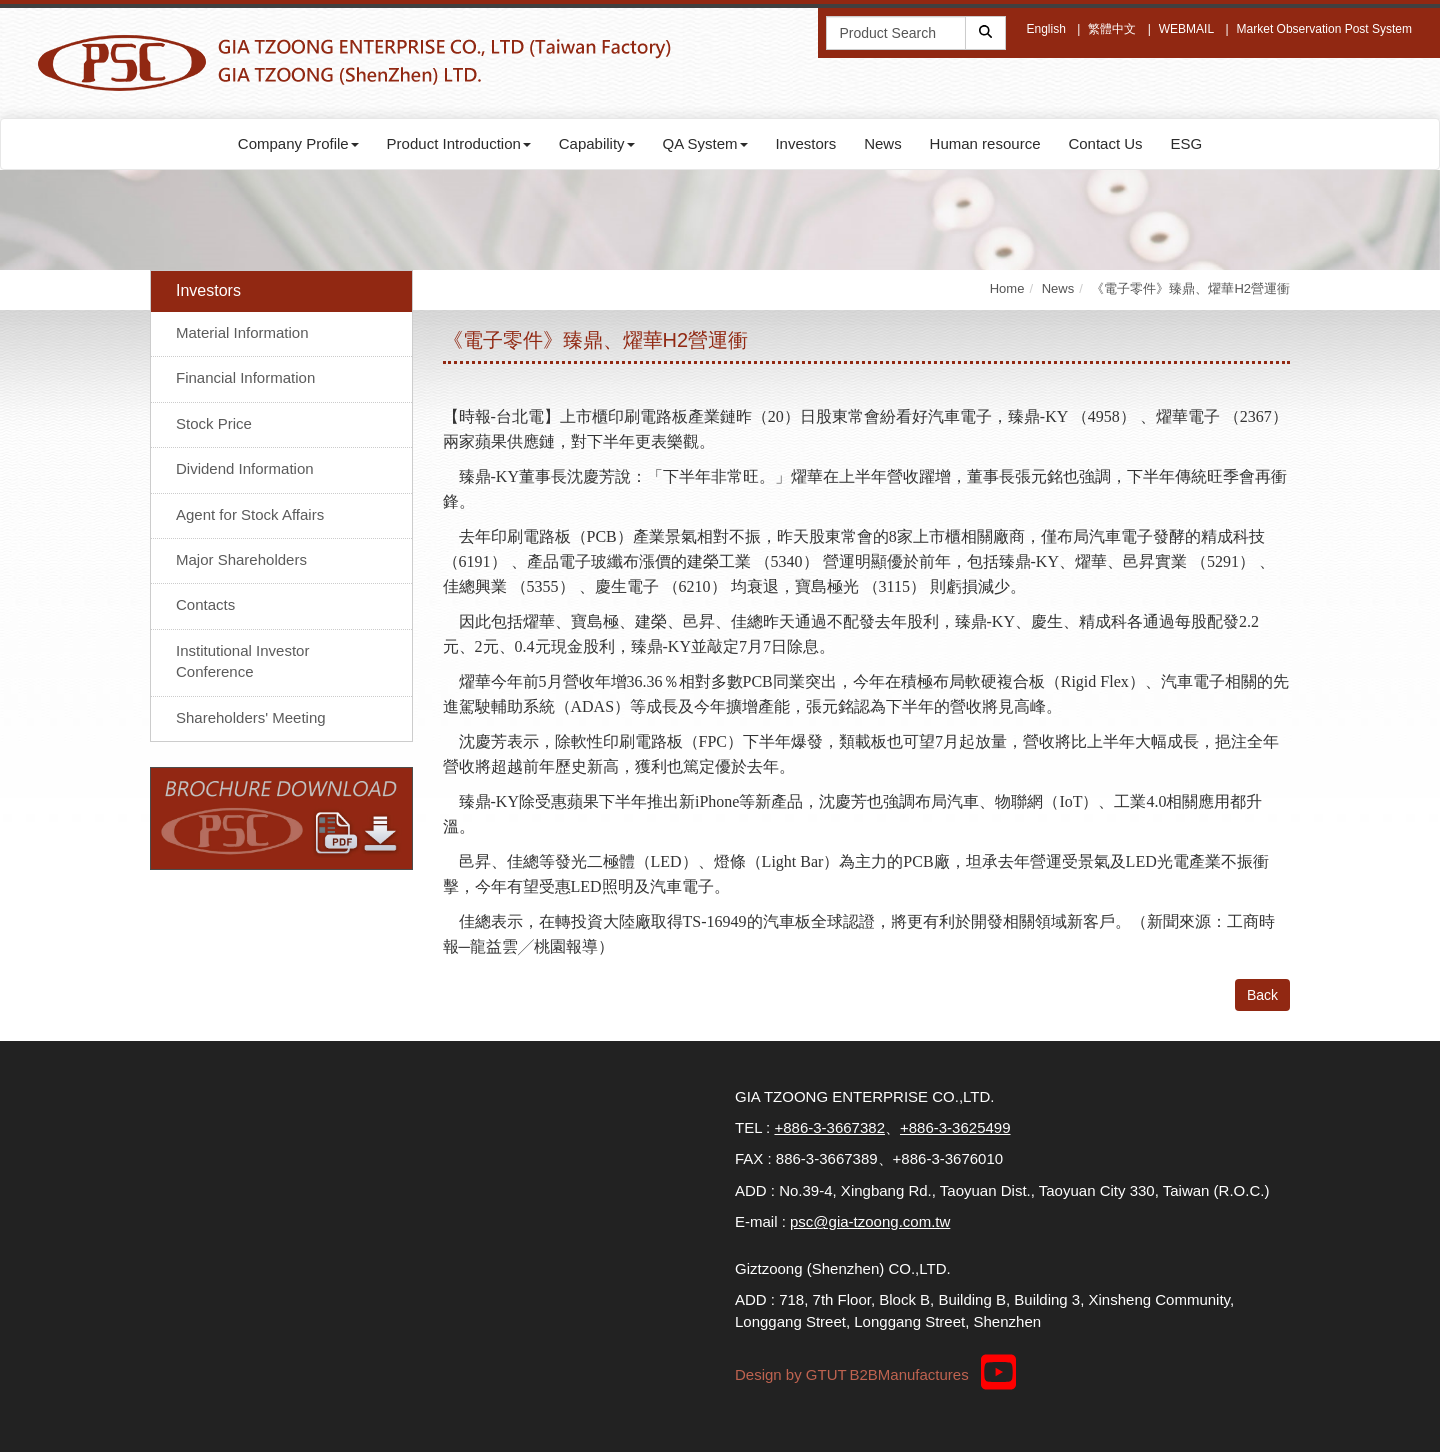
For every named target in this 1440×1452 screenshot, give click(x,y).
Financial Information (245, 377)
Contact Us (1105, 143)
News (883, 143)
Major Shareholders (241, 559)
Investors (805, 143)
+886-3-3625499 (955, 1127)
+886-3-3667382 (829, 1127)
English (1045, 29)
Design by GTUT (791, 1374)
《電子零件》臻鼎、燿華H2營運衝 (1190, 288)
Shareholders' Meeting (251, 717)
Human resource (985, 143)
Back (1262, 995)
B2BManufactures (908, 1374)
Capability (597, 143)
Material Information (242, 332)
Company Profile (298, 143)
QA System (705, 143)
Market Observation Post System (1324, 29)
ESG (1186, 143)
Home (1007, 288)
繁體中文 (1112, 29)
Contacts (205, 604)
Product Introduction (459, 143)
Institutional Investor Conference (242, 661)
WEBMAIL (1186, 29)
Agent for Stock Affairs (250, 514)
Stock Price (214, 423)
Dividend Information (245, 468)
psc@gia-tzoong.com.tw (870, 1221)
